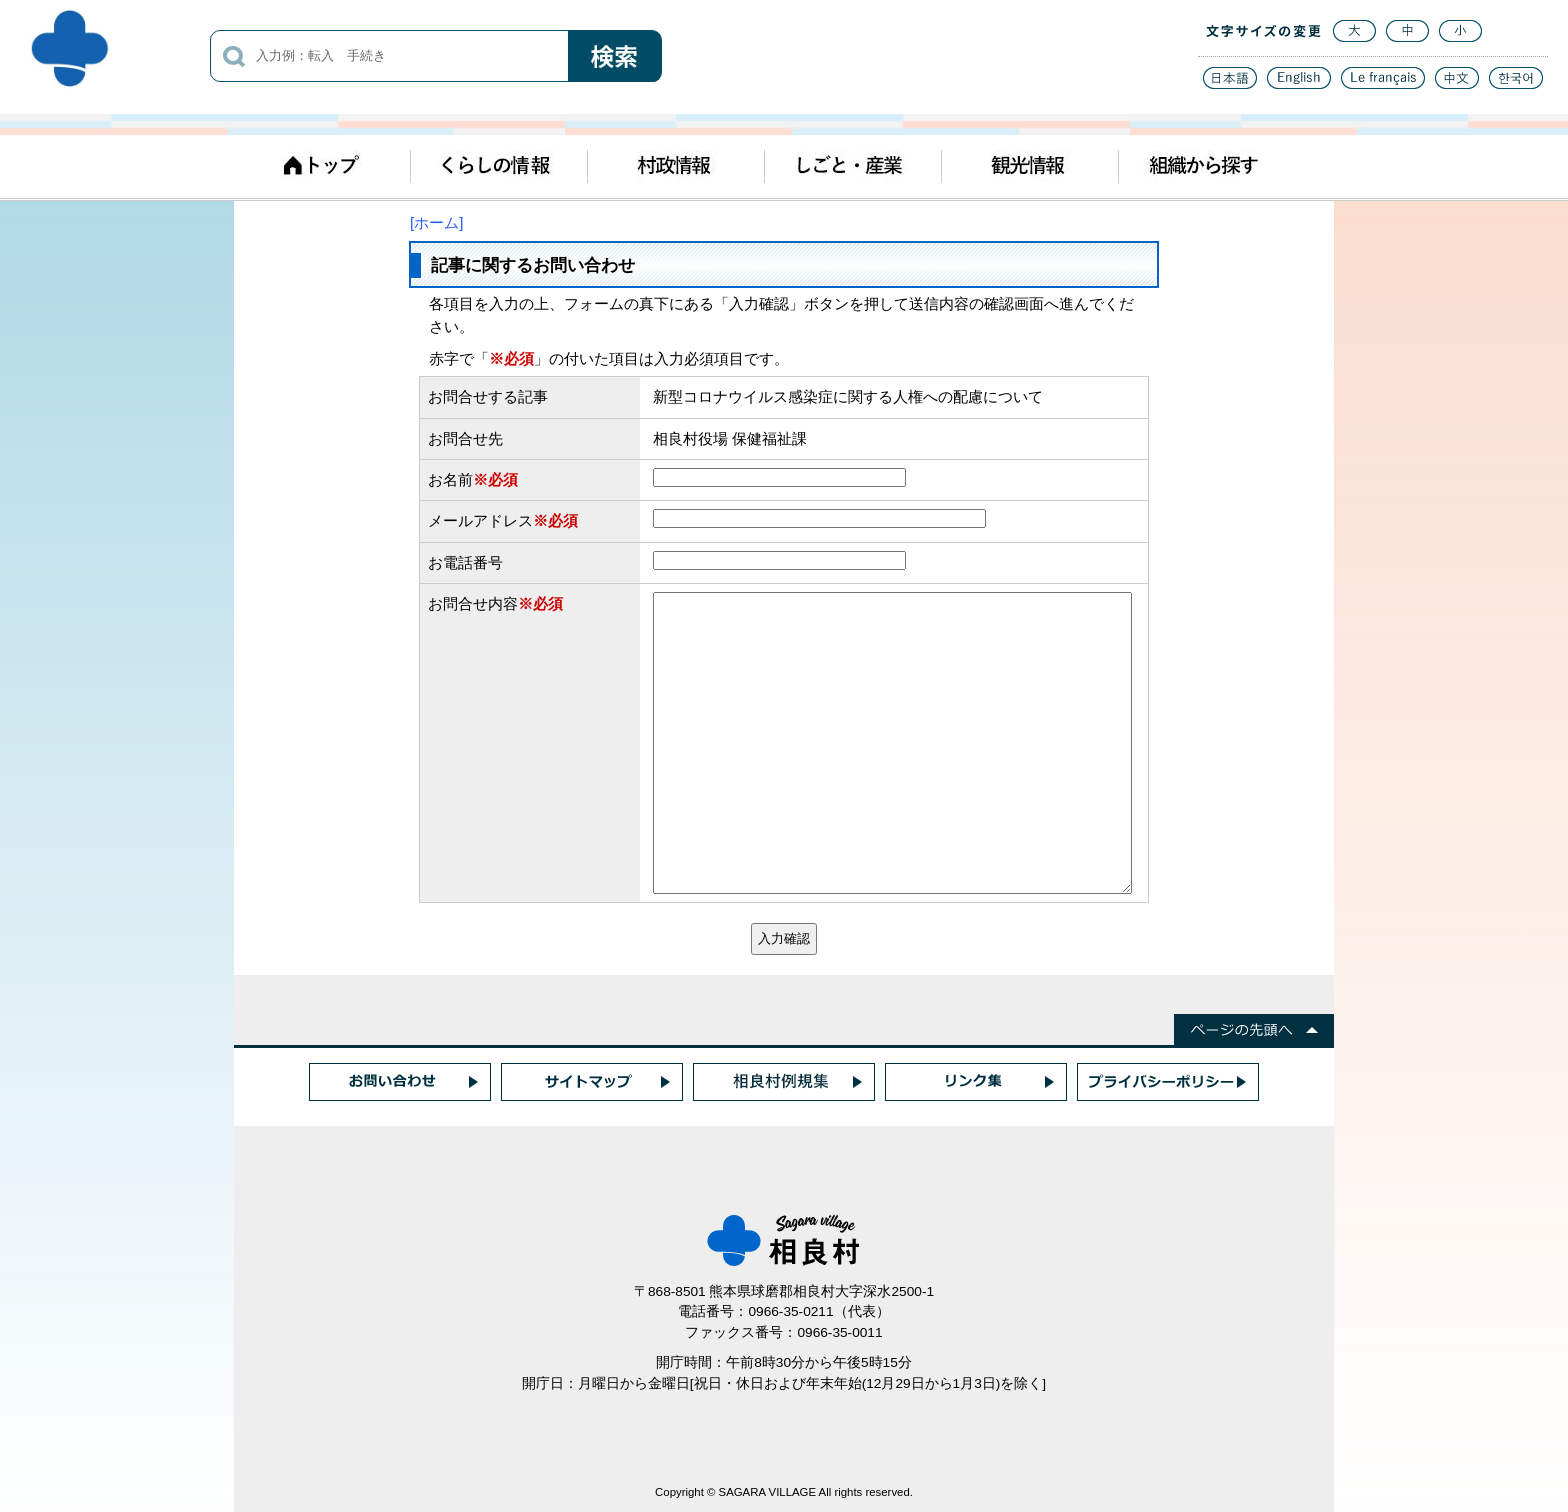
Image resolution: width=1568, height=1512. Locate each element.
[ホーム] (436, 222)
